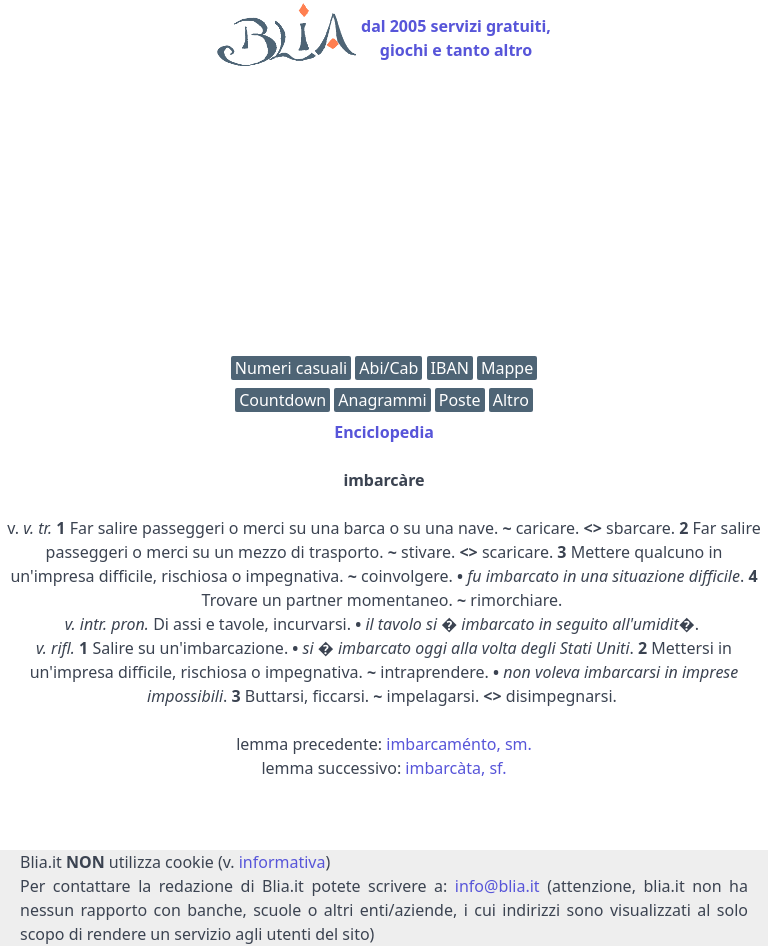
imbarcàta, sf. (455, 768)
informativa (282, 862)
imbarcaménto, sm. (459, 744)
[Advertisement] (384, 216)
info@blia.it (497, 886)
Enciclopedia (384, 432)
